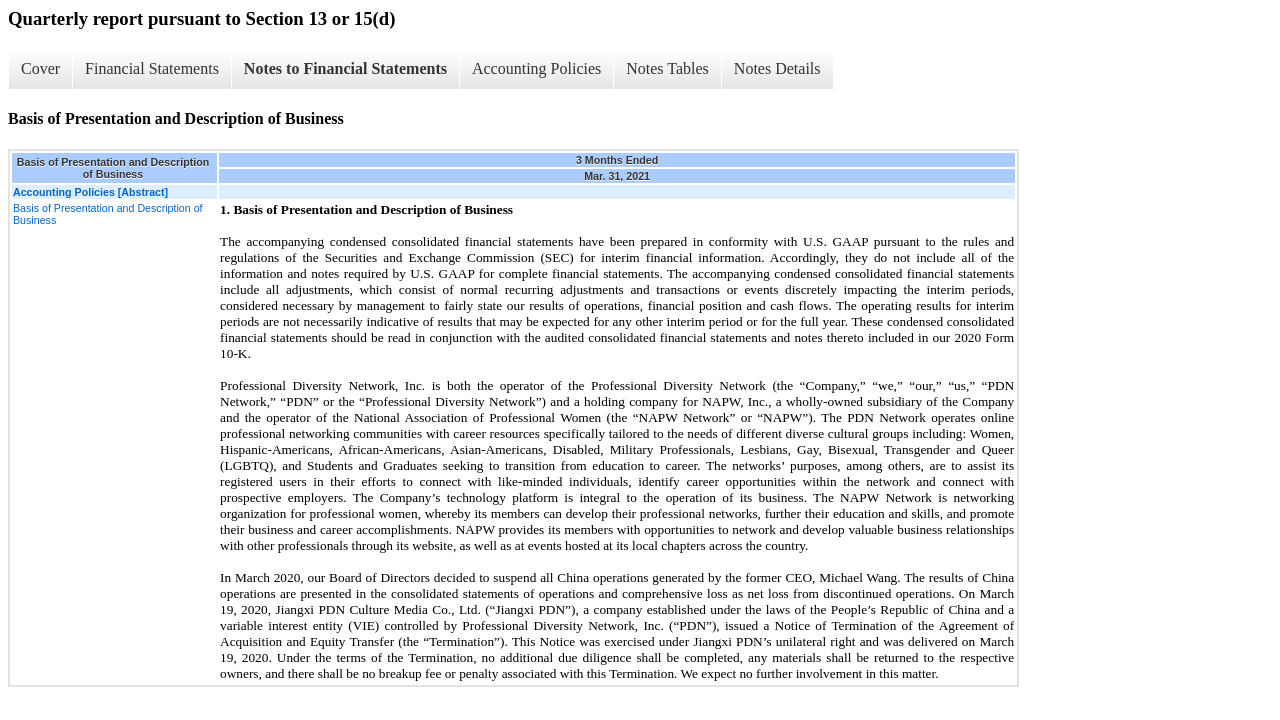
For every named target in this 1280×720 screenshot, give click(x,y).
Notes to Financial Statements (345, 68)
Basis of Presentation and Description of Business (108, 214)
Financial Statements (152, 68)
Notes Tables (667, 68)
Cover (40, 68)
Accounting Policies (536, 68)
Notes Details (777, 68)
